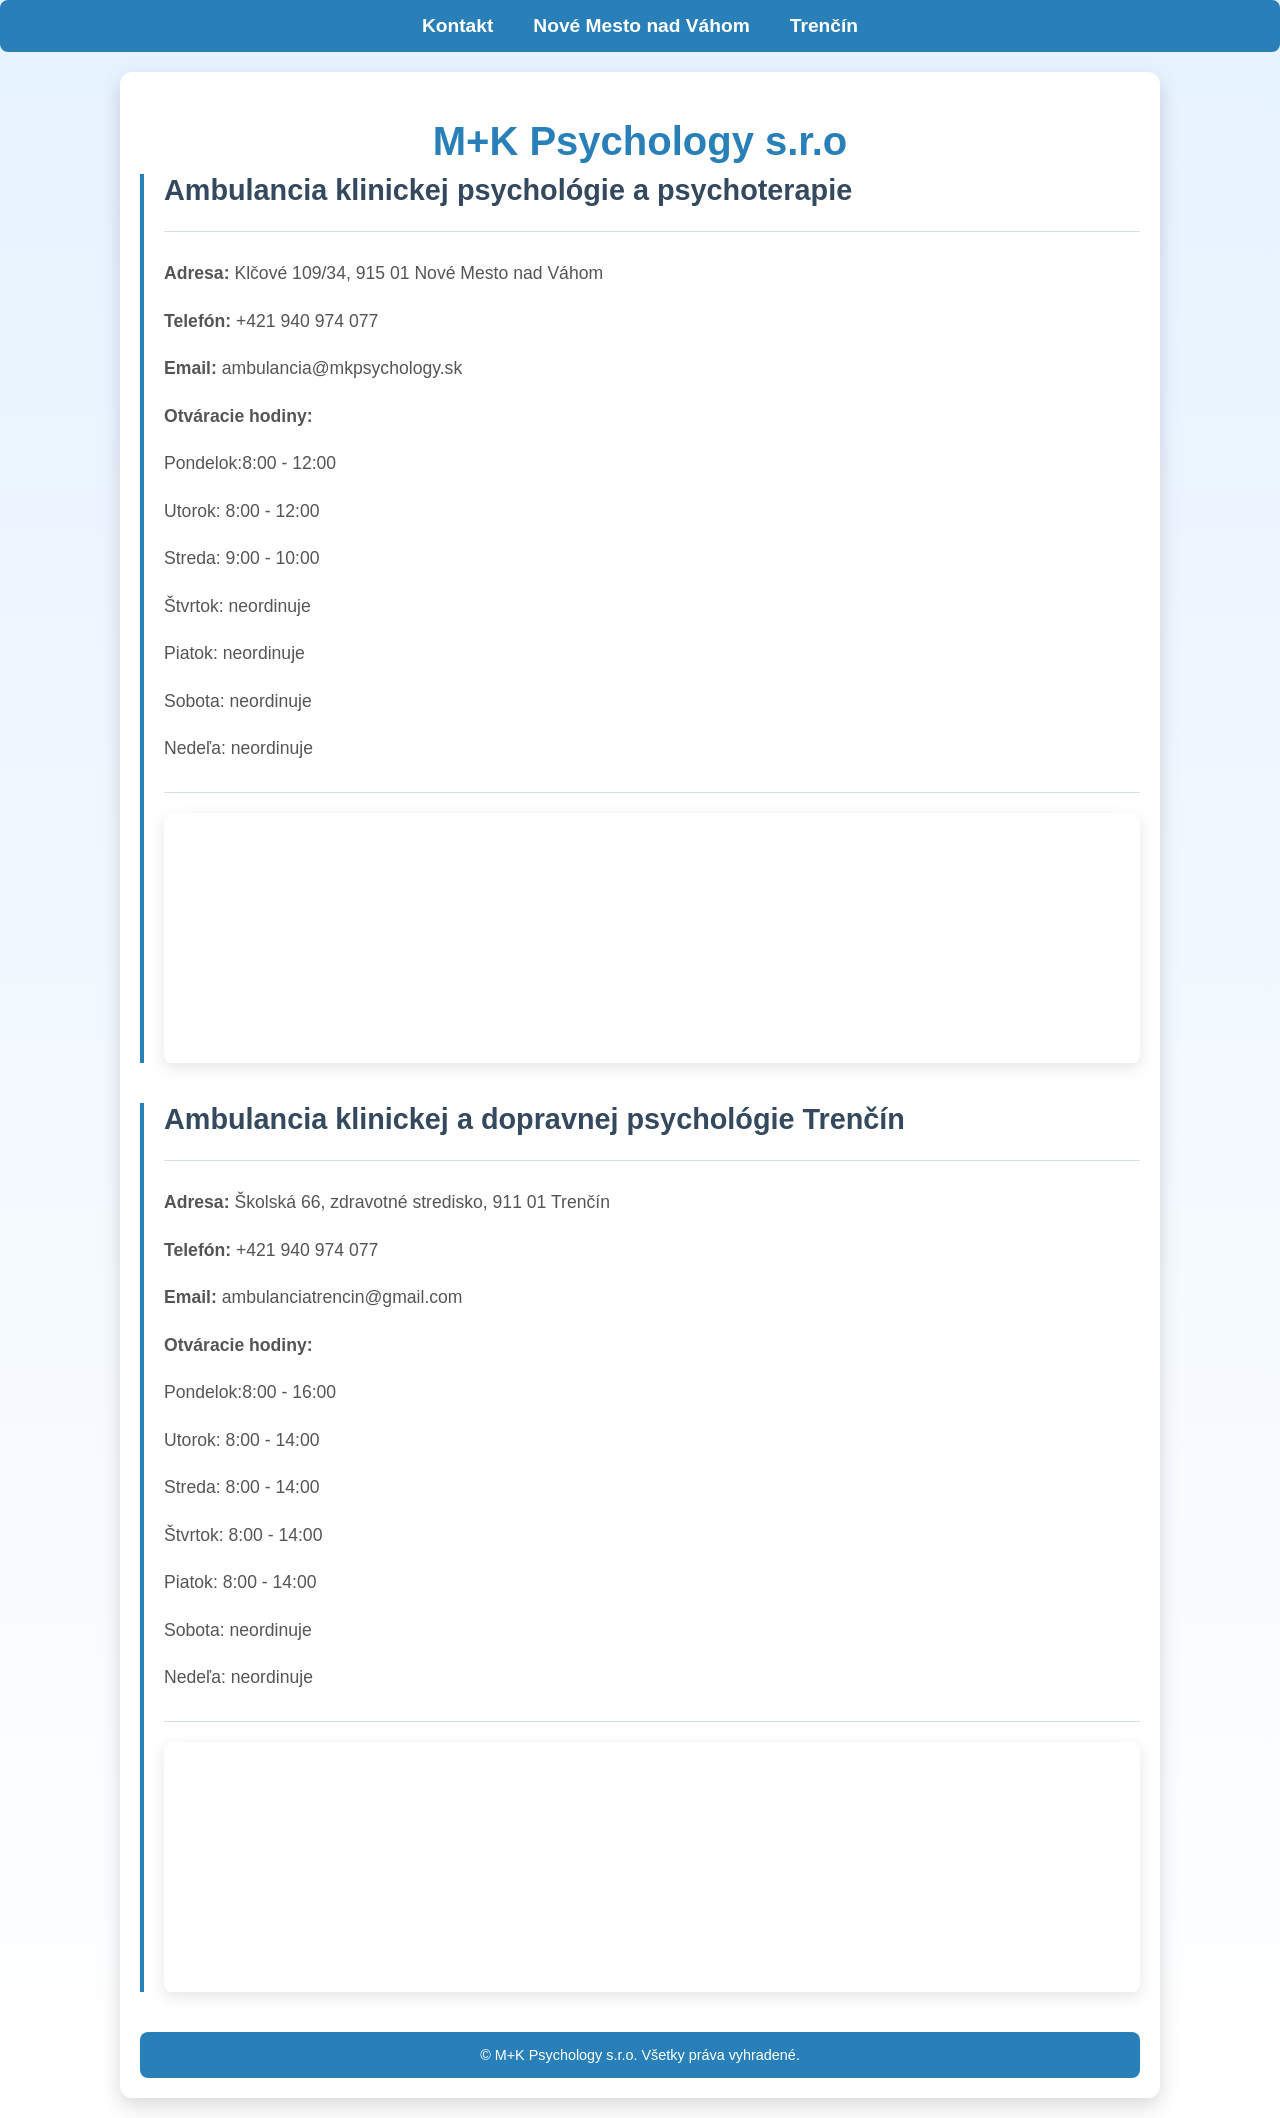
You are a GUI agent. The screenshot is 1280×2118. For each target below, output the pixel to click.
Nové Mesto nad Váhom (641, 25)
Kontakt (457, 25)
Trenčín (824, 25)
